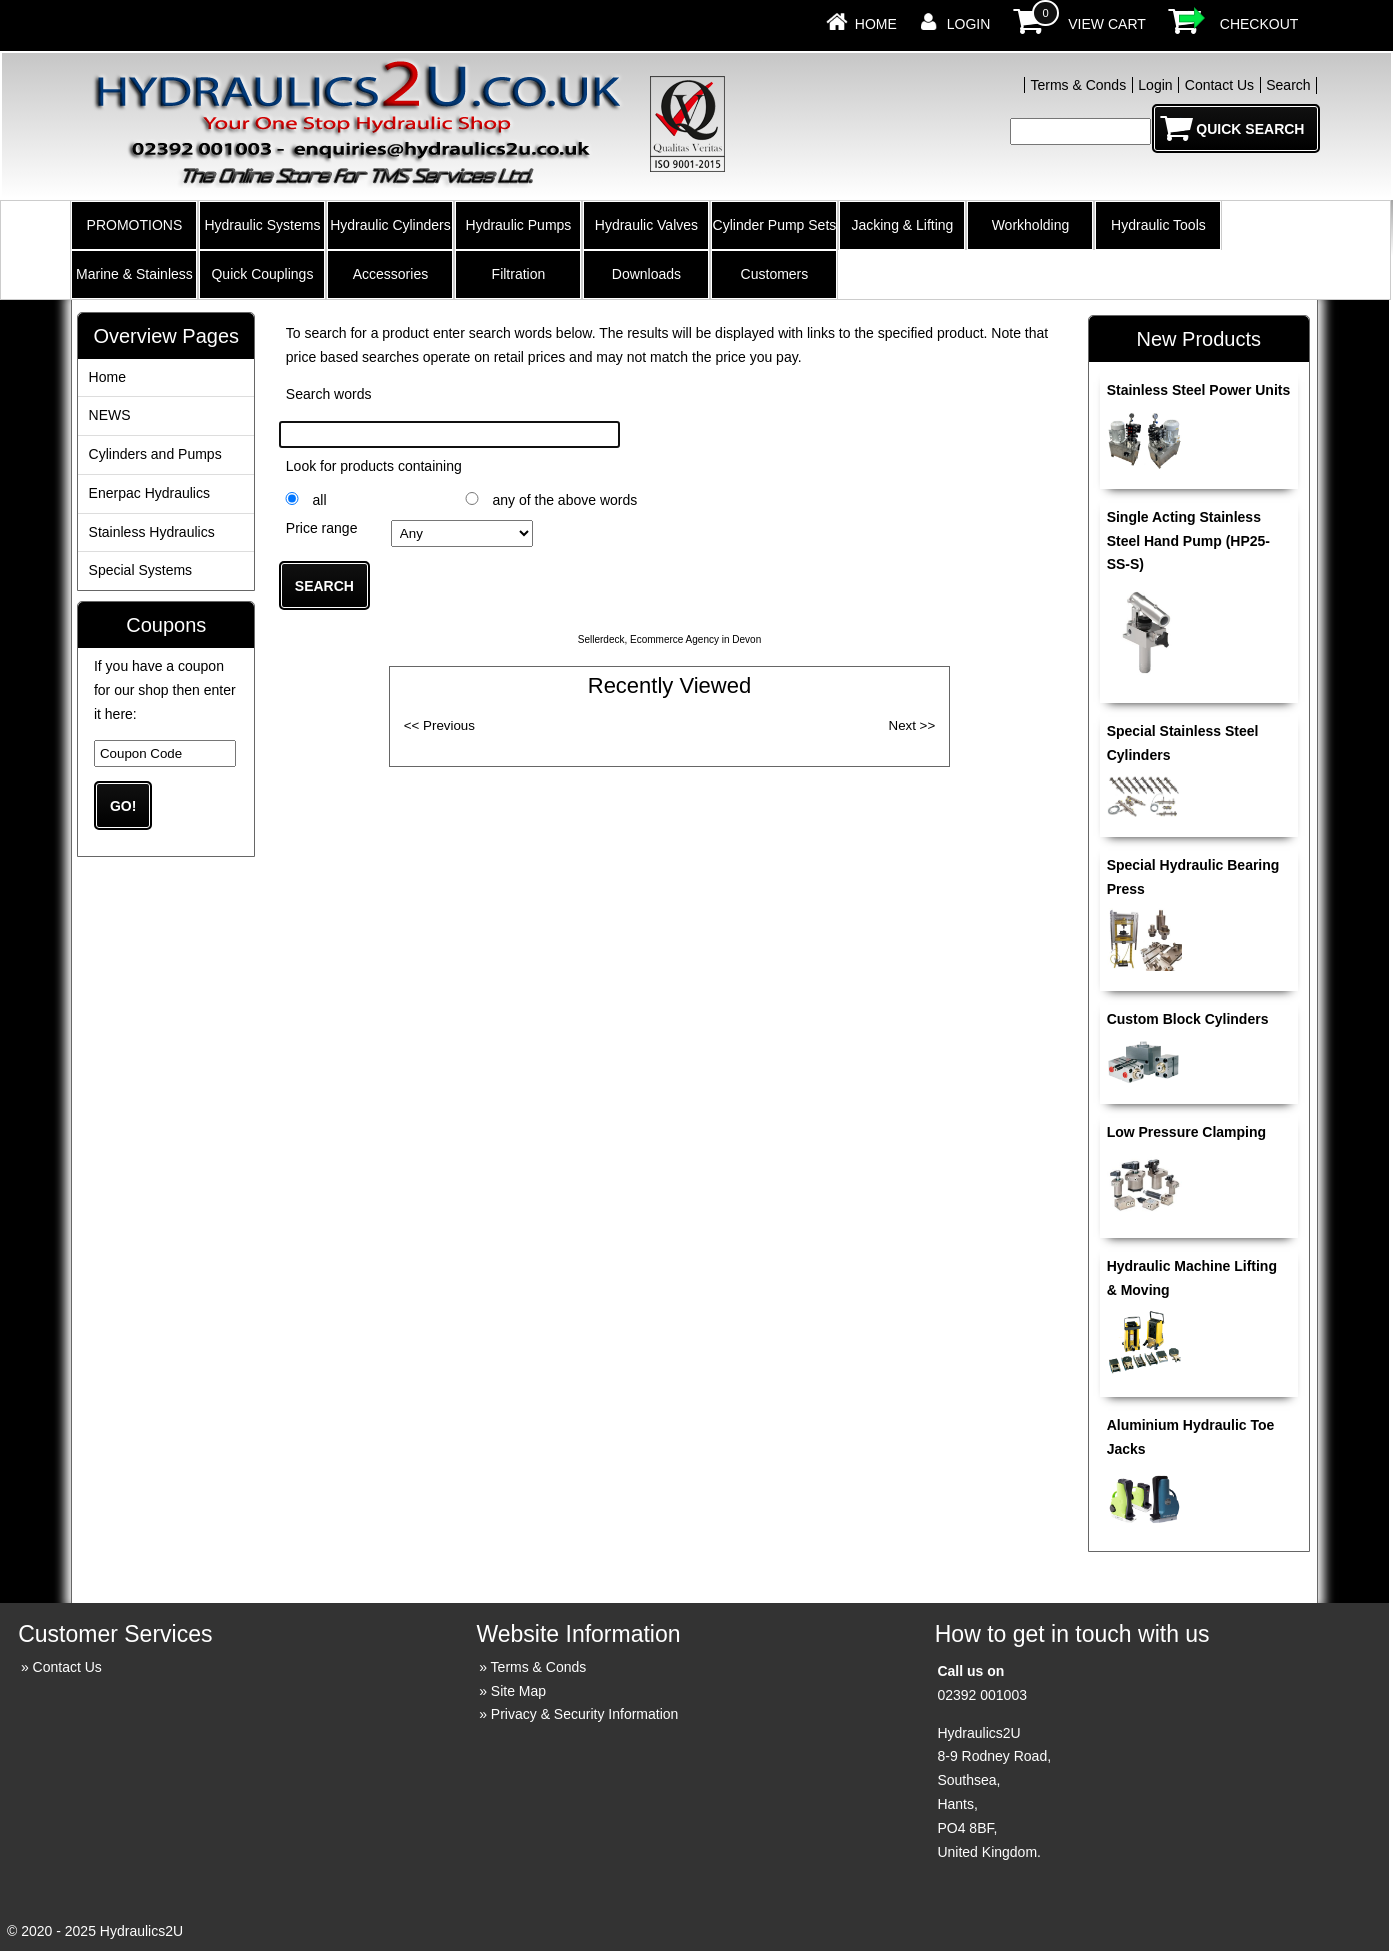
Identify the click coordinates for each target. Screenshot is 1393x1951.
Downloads (646, 274)
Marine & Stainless (134, 274)
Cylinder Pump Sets (775, 225)
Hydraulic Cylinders (390, 225)
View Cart (1107, 24)
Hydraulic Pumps (519, 225)
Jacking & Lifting (902, 225)
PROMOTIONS (135, 225)
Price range (322, 528)
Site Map (518, 1691)
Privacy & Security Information (585, 1714)
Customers (775, 274)
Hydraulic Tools (1158, 225)
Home (876, 24)
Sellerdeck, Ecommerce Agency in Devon (669, 639)
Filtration (519, 274)
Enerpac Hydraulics (149, 493)
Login (969, 24)
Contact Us (1219, 85)
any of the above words (564, 500)
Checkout (1259, 24)
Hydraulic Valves (646, 225)
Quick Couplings (262, 274)
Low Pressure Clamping (1186, 1132)
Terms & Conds (1078, 85)
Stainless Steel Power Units (1199, 390)
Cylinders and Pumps (155, 454)
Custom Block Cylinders (1188, 1019)
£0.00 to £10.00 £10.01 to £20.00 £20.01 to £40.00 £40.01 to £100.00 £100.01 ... (462, 533)
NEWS (110, 415)
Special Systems (140, 570)
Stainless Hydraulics (152, 532)
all (319, 500)
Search (1288, 85)
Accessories (390, 274)
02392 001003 (982, 1695)
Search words (329, 394)
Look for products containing (374, 466)
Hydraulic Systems (262, 225)
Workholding (1031, 225)
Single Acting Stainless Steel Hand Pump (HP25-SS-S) (1188, 541)
